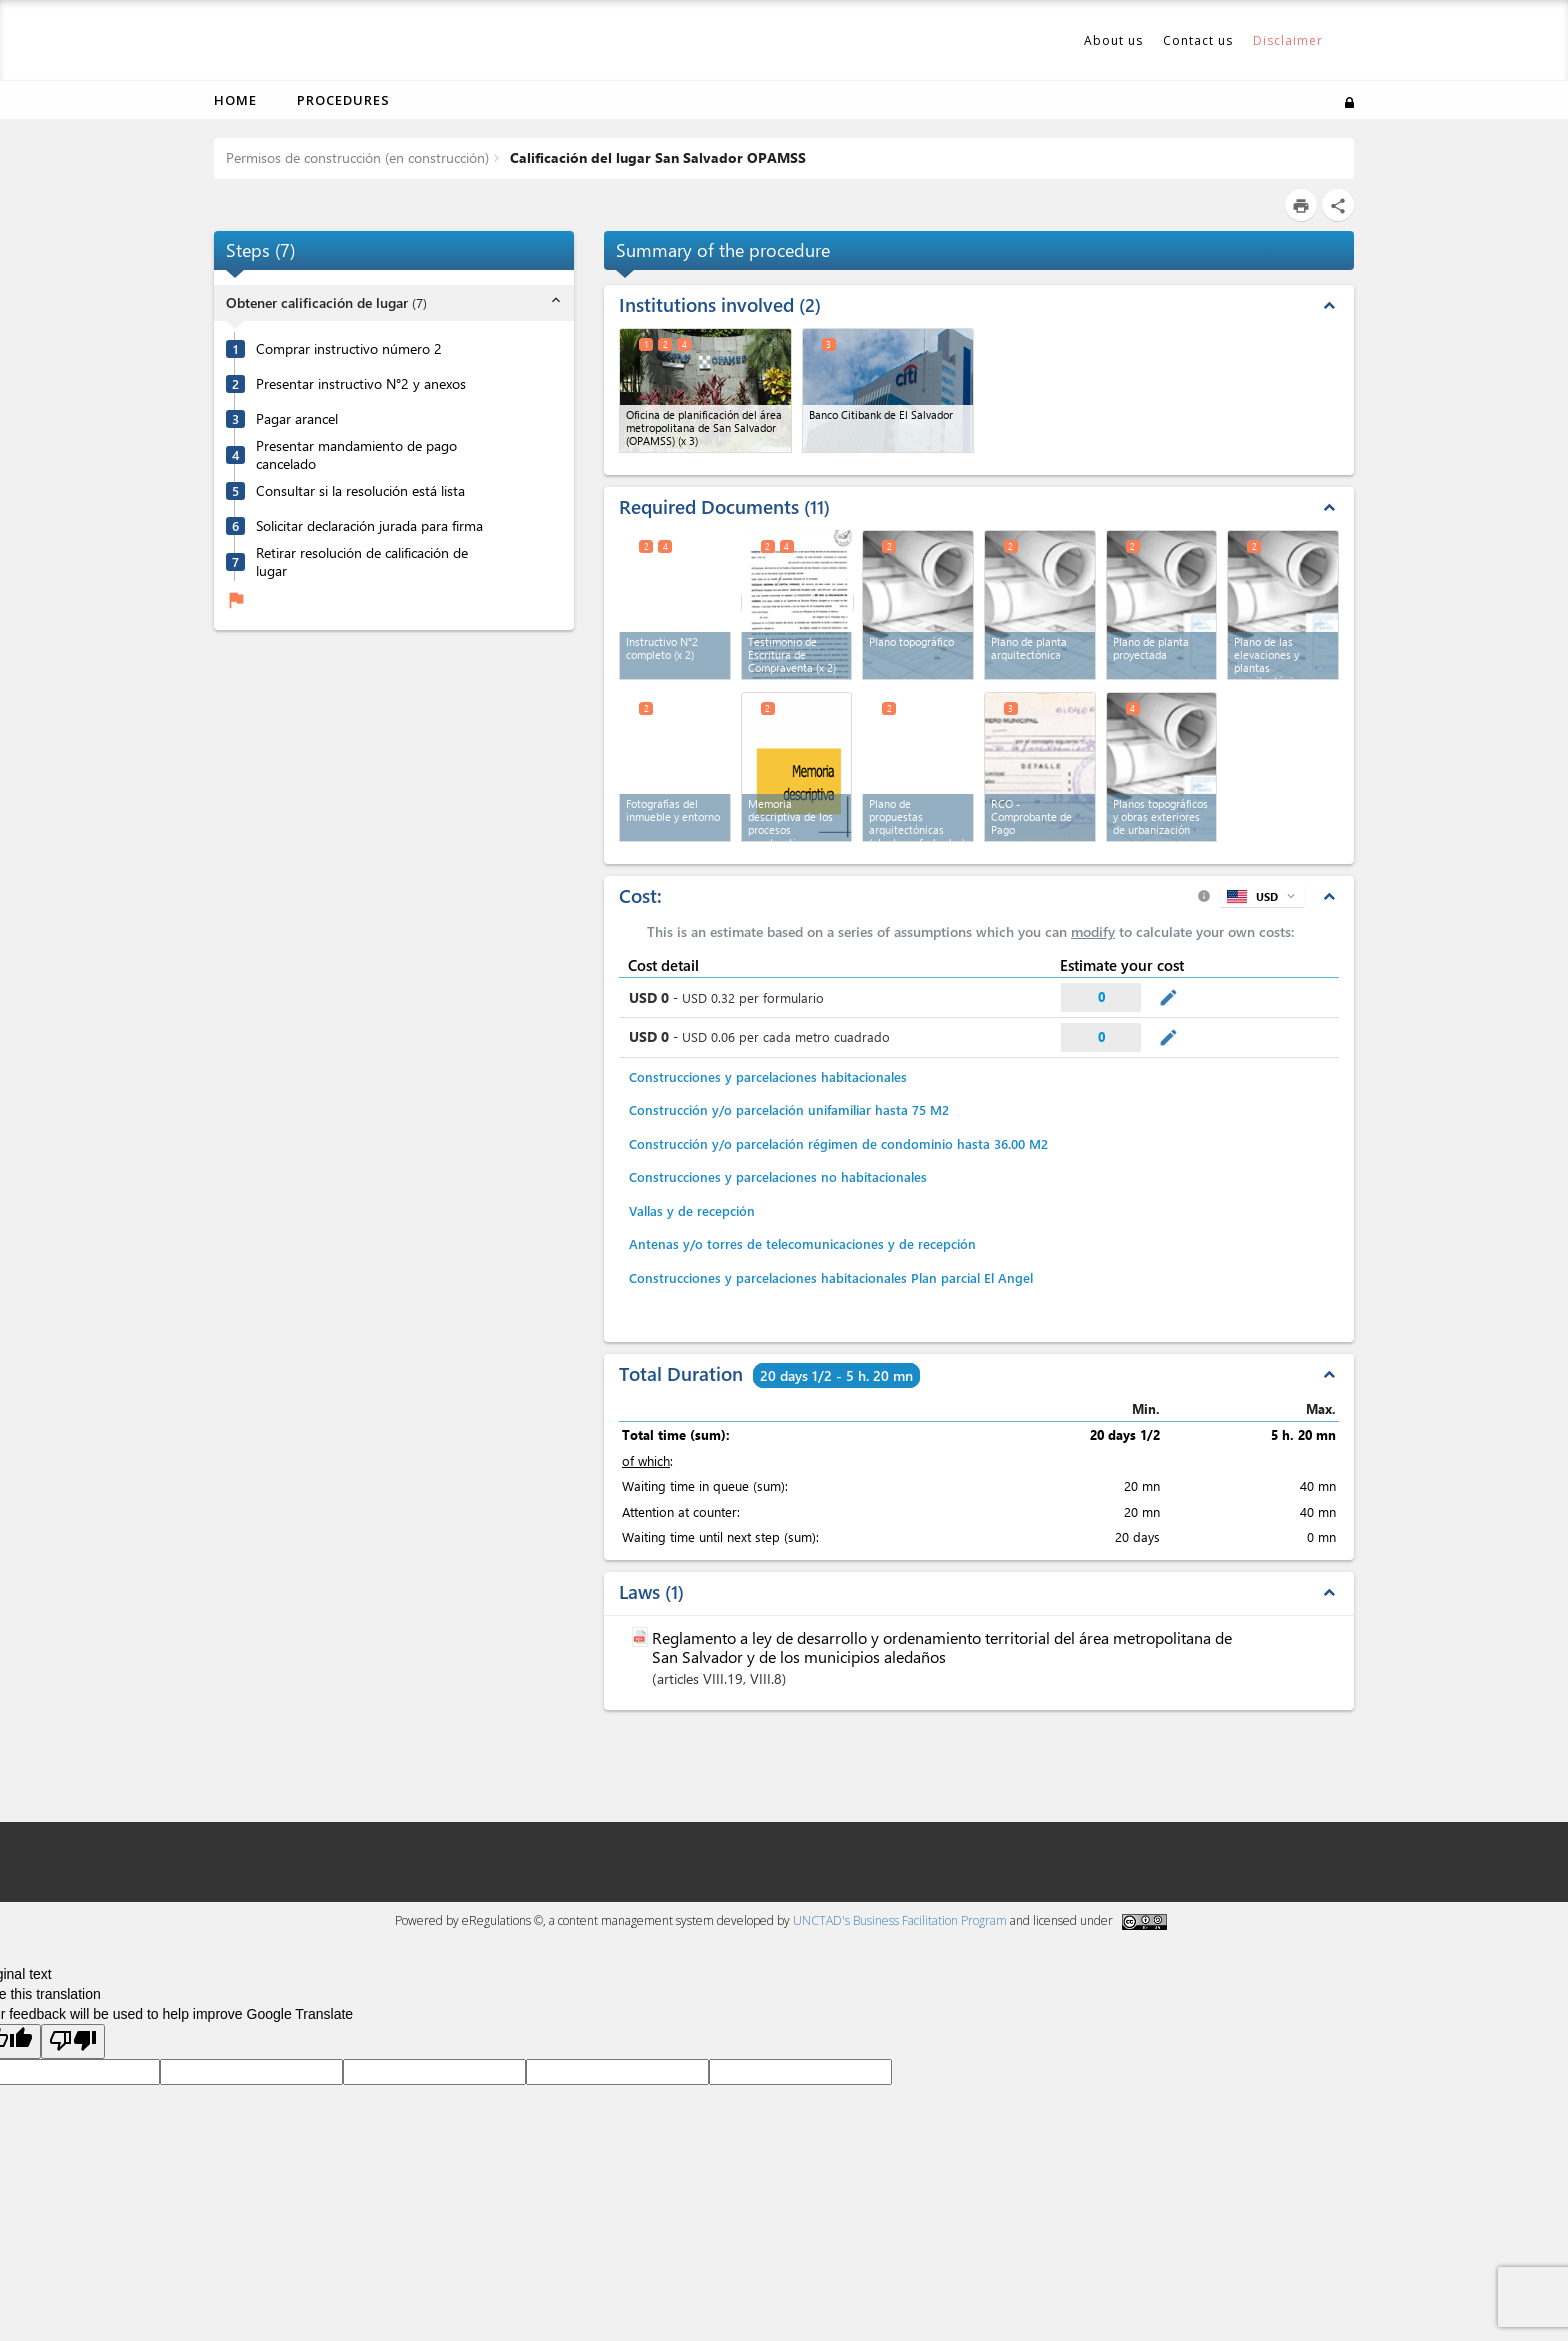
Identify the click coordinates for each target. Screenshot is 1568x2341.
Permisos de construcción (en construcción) (357, 157)
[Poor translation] (73, 2041)
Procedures (343, 100)
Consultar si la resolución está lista (360, 491)
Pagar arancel (297, 419)
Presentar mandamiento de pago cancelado (356, 455)
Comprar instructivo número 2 (349, 349)
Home (235, 100)
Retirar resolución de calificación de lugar (362, 562)
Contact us (1198, 40)
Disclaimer (1288, 40)
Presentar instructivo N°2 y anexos (361, 384)
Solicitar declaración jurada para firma (369, 526)
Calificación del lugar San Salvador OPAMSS (656, 157)
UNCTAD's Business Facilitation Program (900, 1920)
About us (1113, 40)
